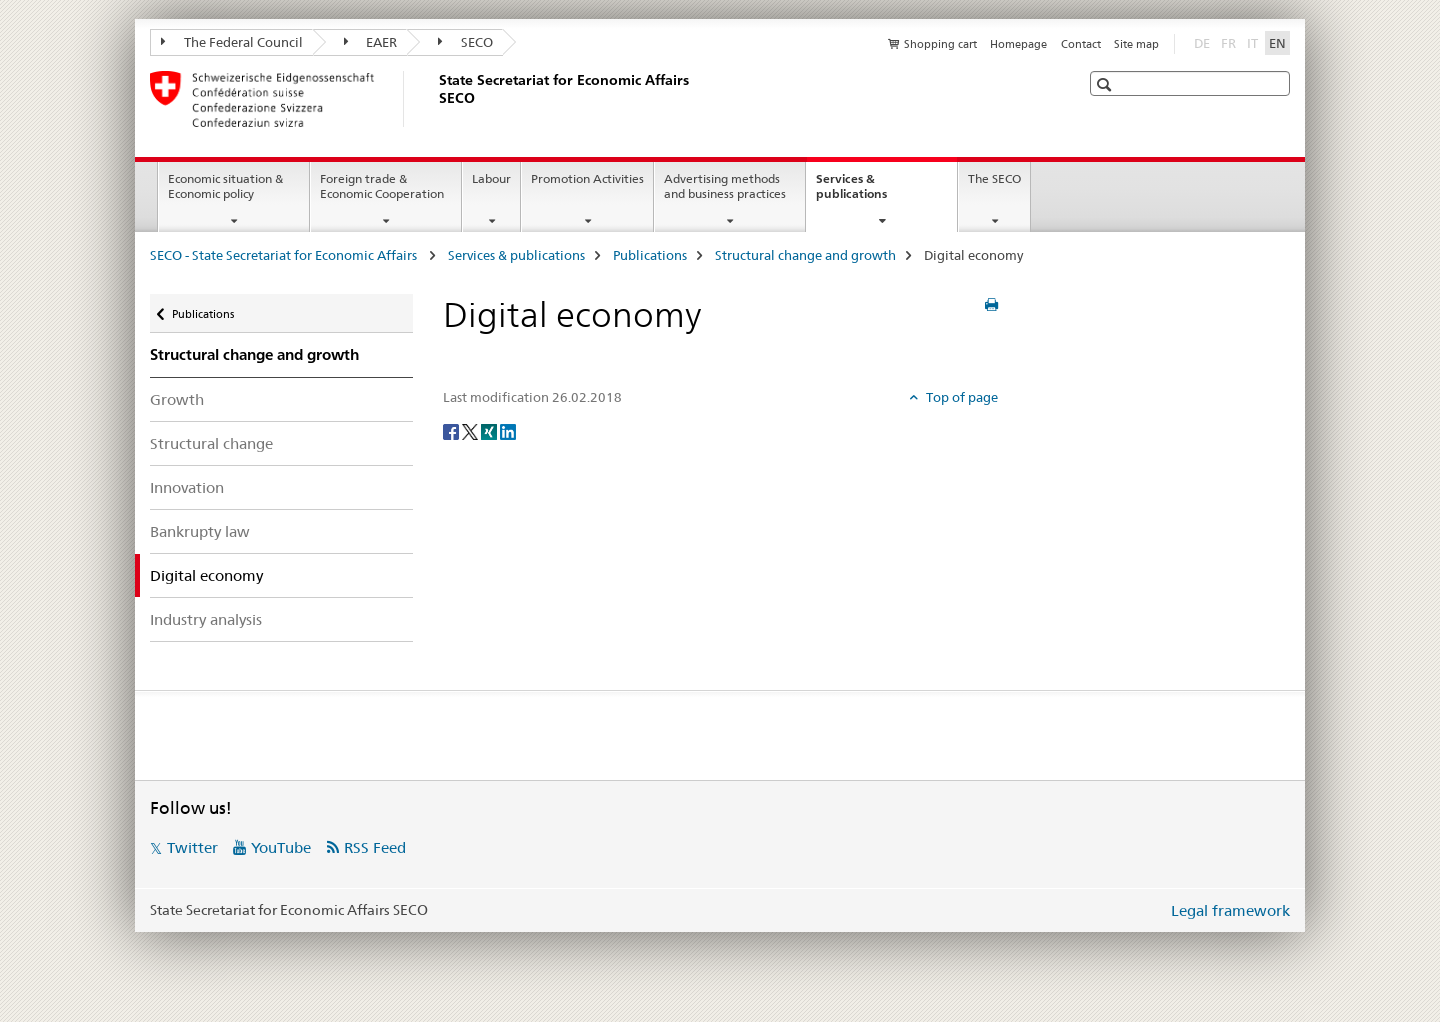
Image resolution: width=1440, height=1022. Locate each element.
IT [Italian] (1254, 42)
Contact (1081, 44)
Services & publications (873, 193)
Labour (491, 178)
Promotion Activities (587, 178)
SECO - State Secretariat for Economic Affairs (285, 255)
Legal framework (1230, 910)
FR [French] (1230, 42)
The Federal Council (232, 42)
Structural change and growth (805, 255)
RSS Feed (375, 847)
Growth (177, 399)
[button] (1106, 84)
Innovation (187, 487)
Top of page (960, 397)
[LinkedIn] (508, 431)
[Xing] (490, 431)
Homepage (1018, 44)
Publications (650, 255)
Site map (1136, 44)
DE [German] (1204, 42)
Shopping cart (940, 44)
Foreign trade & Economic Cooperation (382, 186)
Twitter (192, 847)
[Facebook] (452, 431)
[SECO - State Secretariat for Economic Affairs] (435, 99)
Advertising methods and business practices (725, 186)
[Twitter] (471, 431)
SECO (465, 42)
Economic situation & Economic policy (225, 186)
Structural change (211, 443)
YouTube (281, 847)
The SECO (994, 178)
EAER (371, 42)
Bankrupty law (200, 531)
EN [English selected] (1277, 43)
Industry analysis (206, 619)
